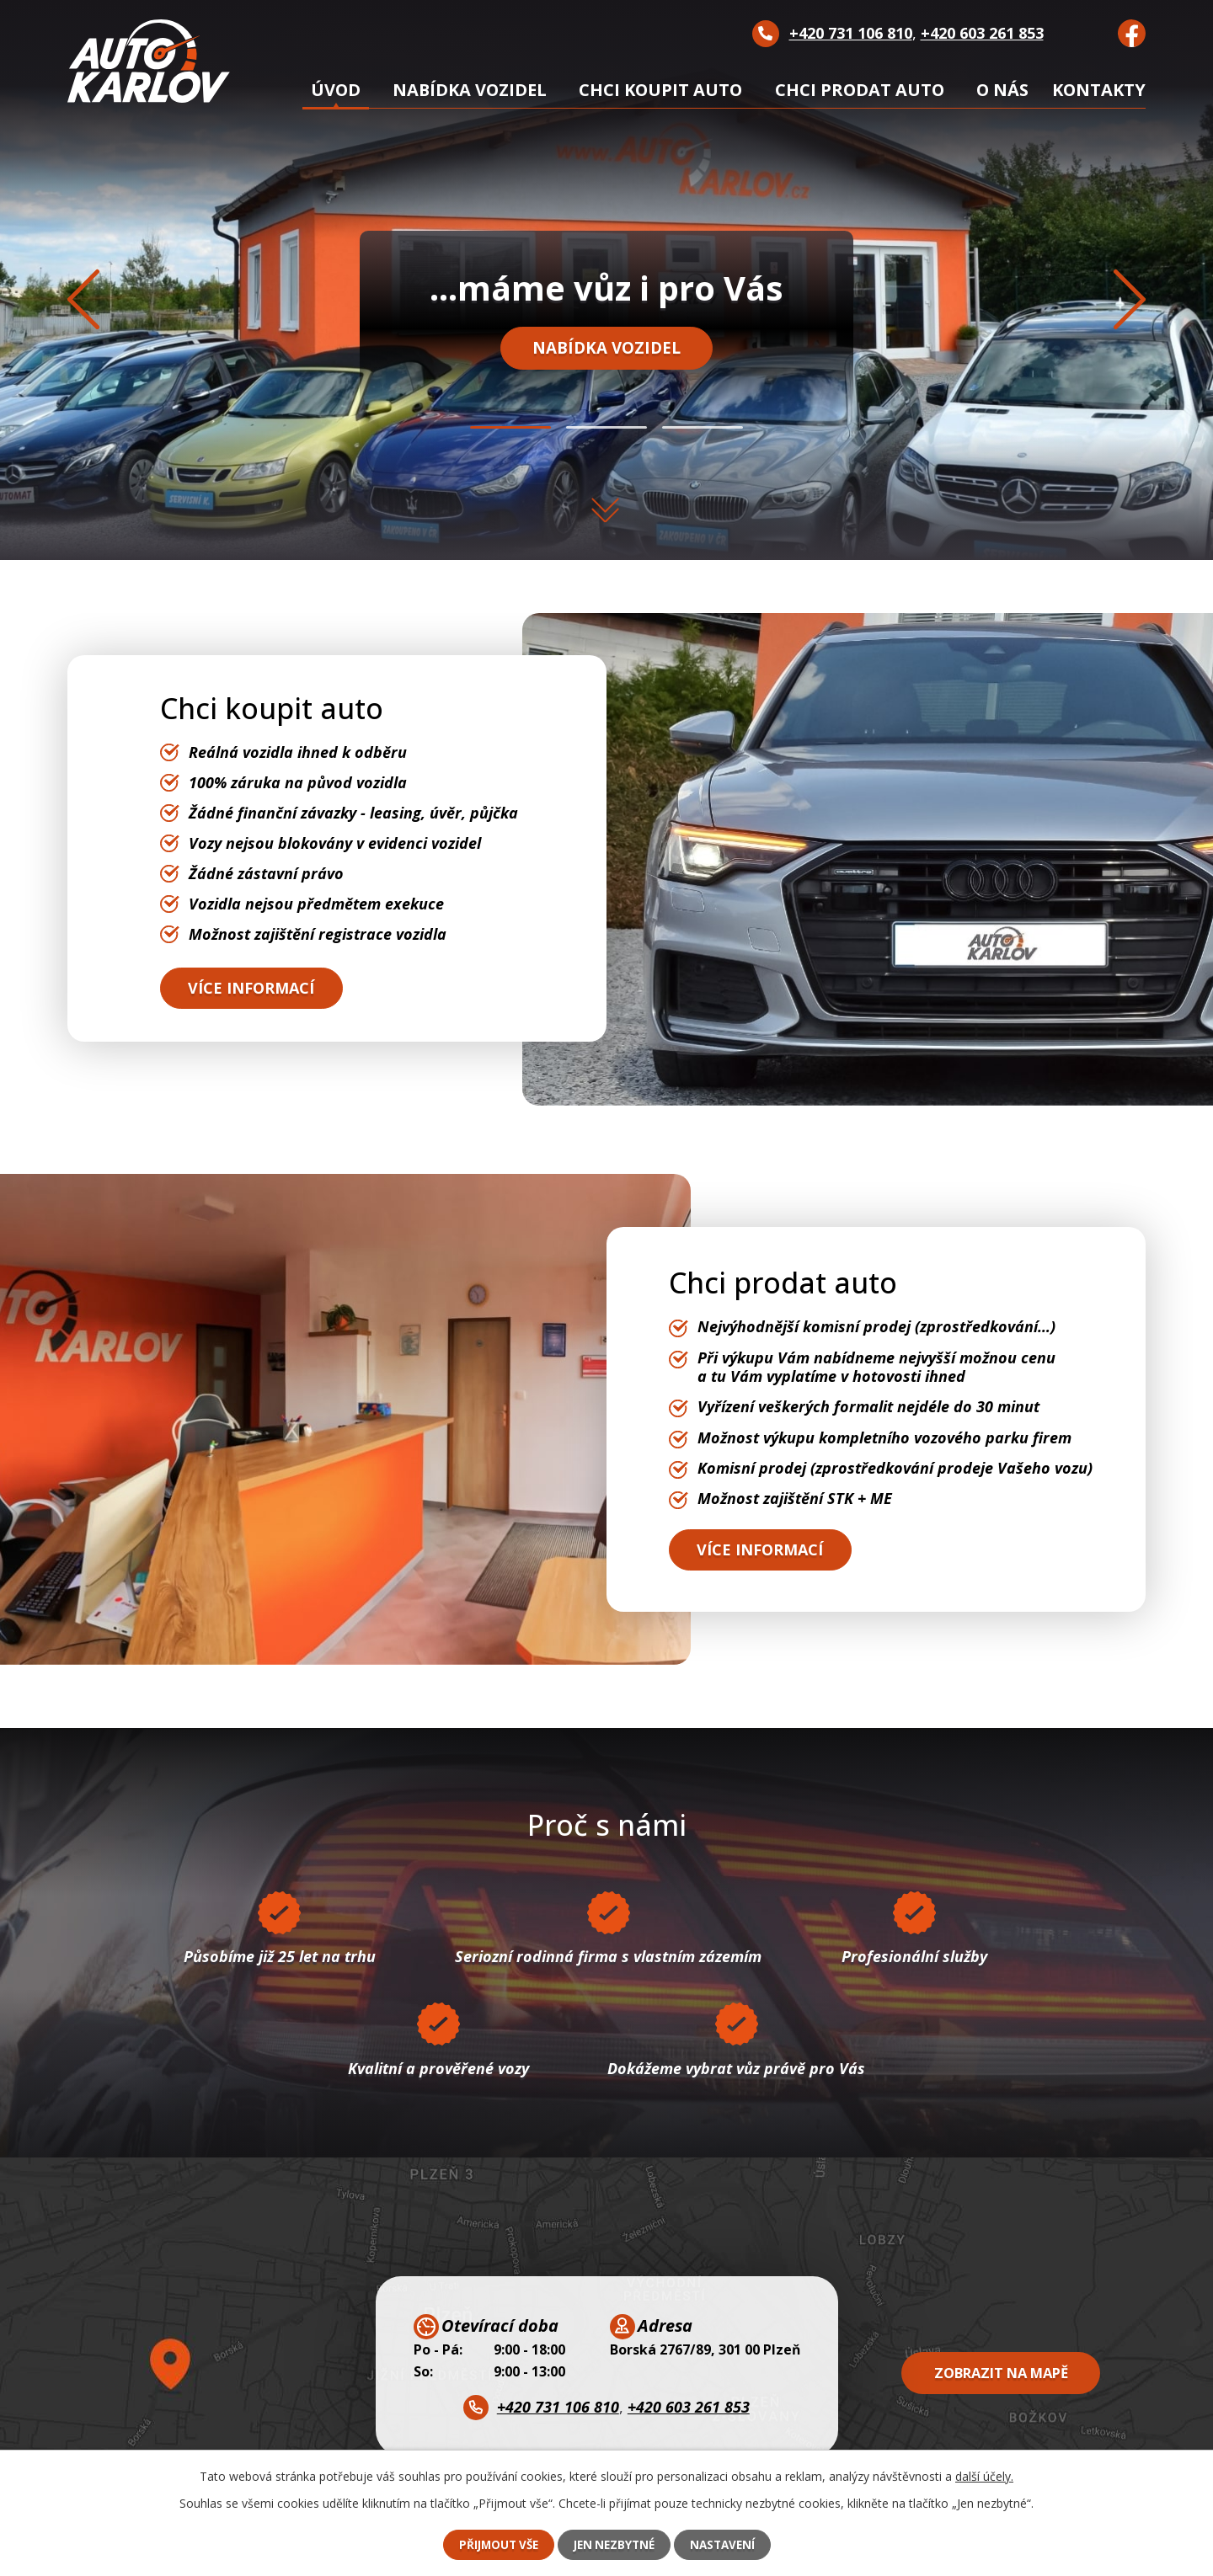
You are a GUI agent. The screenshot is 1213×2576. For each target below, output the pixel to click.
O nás (1002, 89)
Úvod (336, 89)
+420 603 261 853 (982, 33)
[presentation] (83, 302)
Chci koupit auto (660, 89)
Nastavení (727, 2544)
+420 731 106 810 (850, 33)
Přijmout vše (494, 2544)
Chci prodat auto (859, 89)
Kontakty (1099, 89)
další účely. (984, 2475)
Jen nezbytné (615, 2544)
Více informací (257, 987)
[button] (510, 427)
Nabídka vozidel (607, 351)
